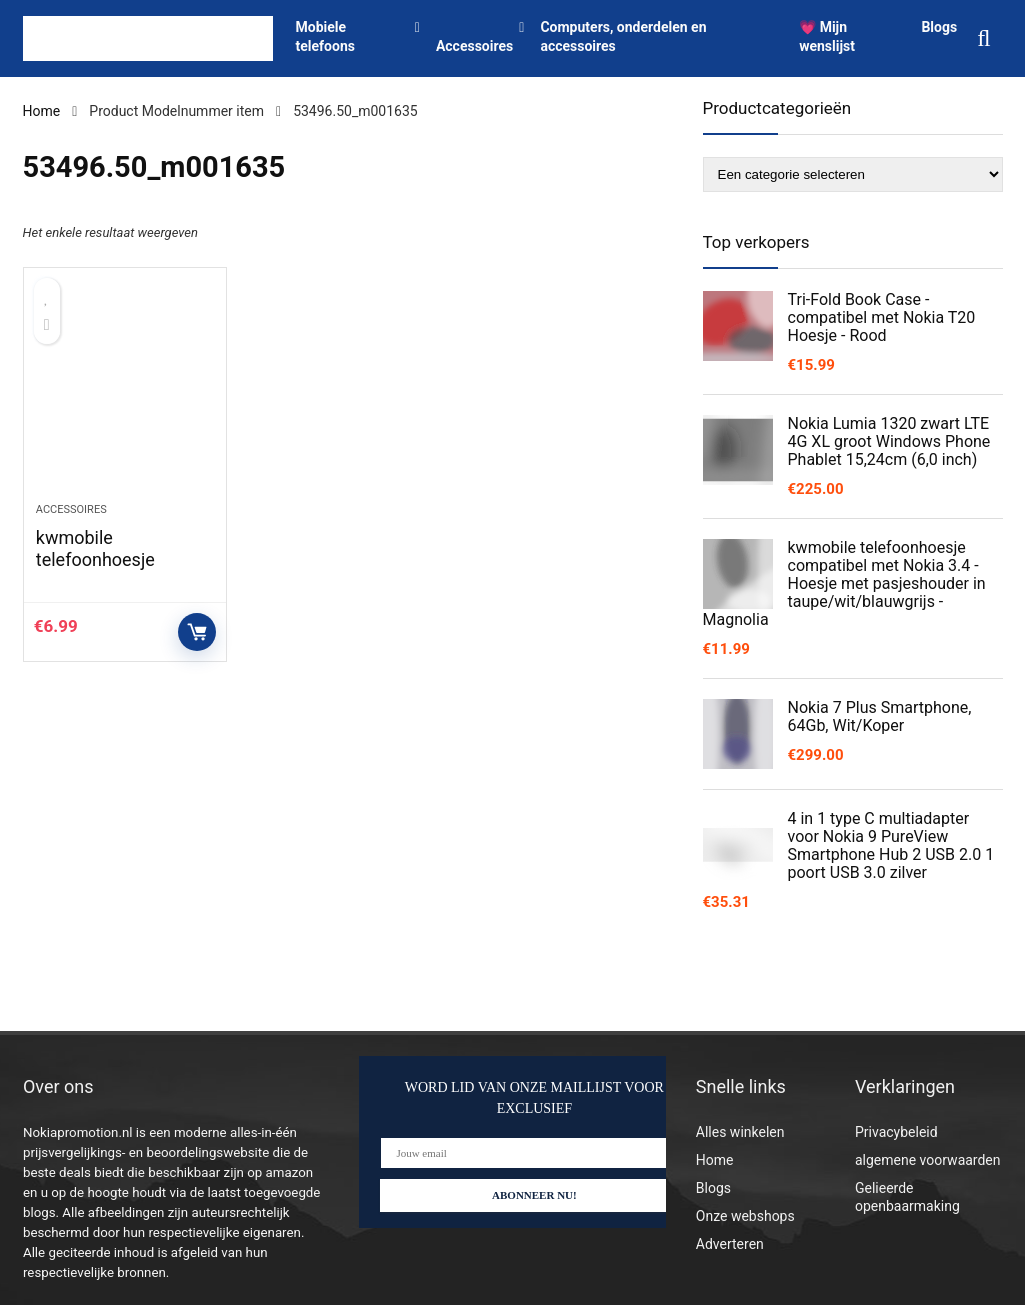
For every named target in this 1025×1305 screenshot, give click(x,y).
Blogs (939, 27)
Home (42, 111)
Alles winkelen (740, 1132)
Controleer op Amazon (197, 632)
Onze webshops (745, 1216)
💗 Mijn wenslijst (827, 36)
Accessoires (474, 46)
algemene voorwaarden (928, 1160)
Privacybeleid (896, 1132)
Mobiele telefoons (325, 36)
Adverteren (730, 1244)
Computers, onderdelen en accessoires (623, 36)
